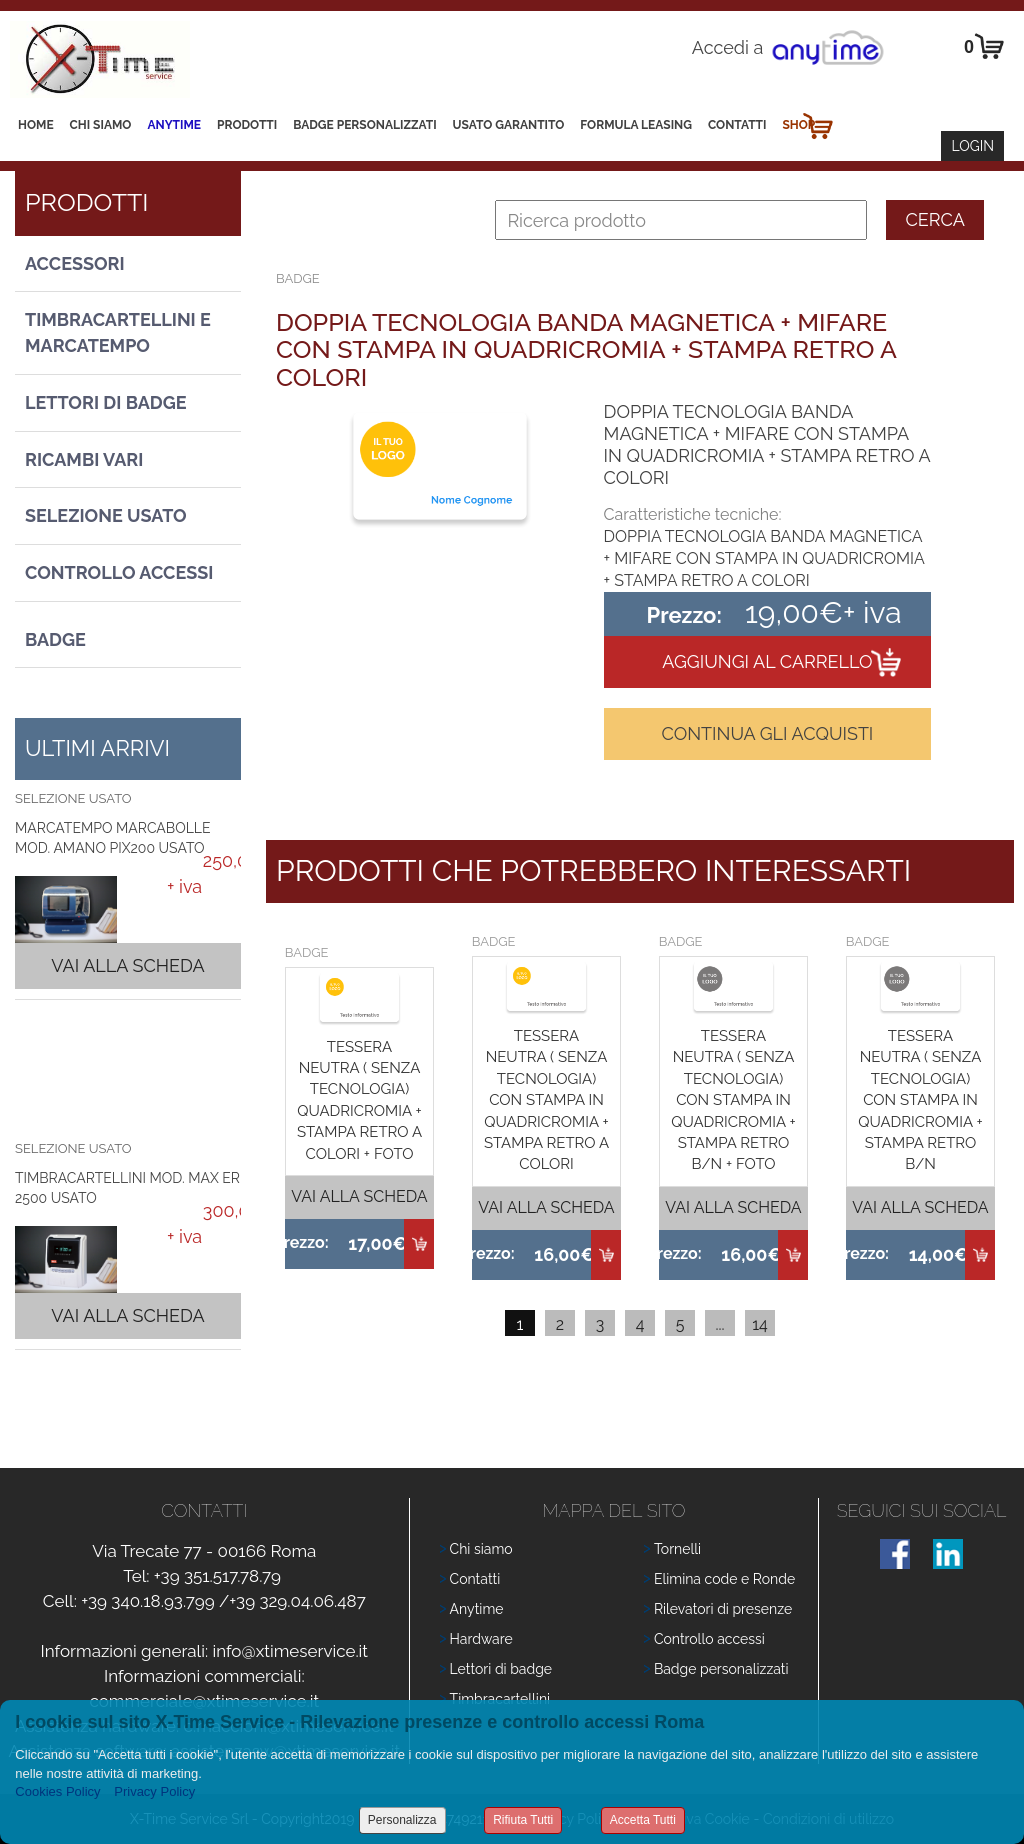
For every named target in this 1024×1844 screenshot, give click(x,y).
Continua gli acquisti (767, 733)
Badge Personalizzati (364, 125)
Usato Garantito (509, 125)
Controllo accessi (709, 1639)
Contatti (737, 125)
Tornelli (677, 1549)
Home (36, 125)
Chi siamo (101, 125)
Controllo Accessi (119, 572)
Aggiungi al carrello (767, 661)
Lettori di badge (501, 1669)
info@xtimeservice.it (290, 1651)
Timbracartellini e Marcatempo (118, 332)
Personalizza (402, 1820)
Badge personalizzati (721, 1669)
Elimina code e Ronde (724, 1579)
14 (760, 1324)
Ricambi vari (84, 459)
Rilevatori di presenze (723, 1609)
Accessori (75, 263)
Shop (798, 125)
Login (972, 146)
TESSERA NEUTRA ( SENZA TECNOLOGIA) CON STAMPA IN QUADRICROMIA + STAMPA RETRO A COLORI (546, 1100)
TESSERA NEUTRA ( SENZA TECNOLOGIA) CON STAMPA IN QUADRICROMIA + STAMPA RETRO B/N (920, 1100)
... (719, 1324)
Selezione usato (106, 515)
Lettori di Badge (106, 402)
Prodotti (247, 125)
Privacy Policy (154, 1791)
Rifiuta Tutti (523, 1820)
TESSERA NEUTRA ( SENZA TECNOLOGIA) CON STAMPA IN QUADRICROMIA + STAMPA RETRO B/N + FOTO (733, 1100)
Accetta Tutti (643, 1820)
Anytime (174, 125)
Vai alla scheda (127, 965)
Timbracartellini (500, 1699)
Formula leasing (636, 125)
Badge (55, 639)
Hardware (481, 1639)
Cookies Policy (57, 1791)
